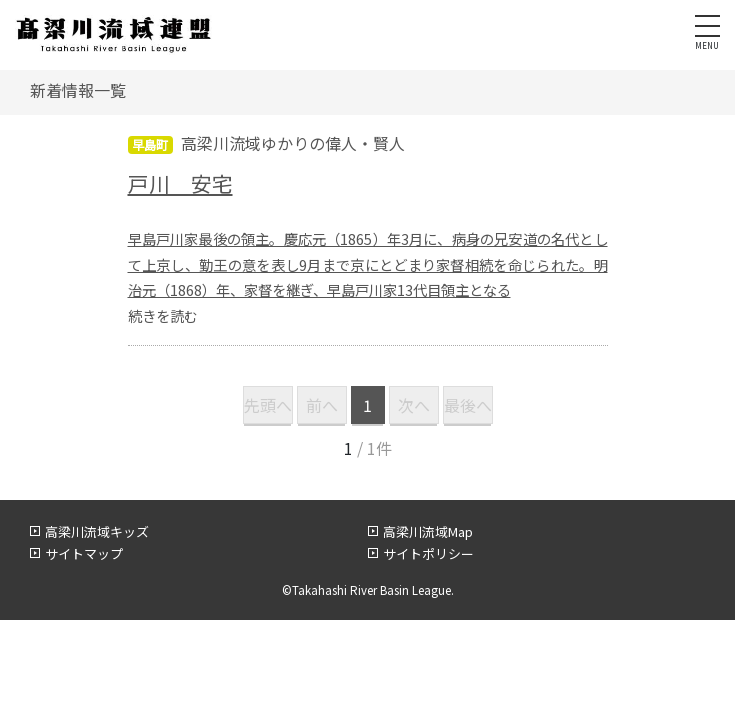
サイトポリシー (428, 553)
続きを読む (163, 315)
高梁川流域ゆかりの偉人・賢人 (293, 143)
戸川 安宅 (180, 183)
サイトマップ (84, 553)
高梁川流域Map (428, 531)
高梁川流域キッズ (97, 531)
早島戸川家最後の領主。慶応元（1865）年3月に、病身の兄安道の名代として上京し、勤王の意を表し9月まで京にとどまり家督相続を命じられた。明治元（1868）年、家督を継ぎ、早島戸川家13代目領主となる (368, 264)
